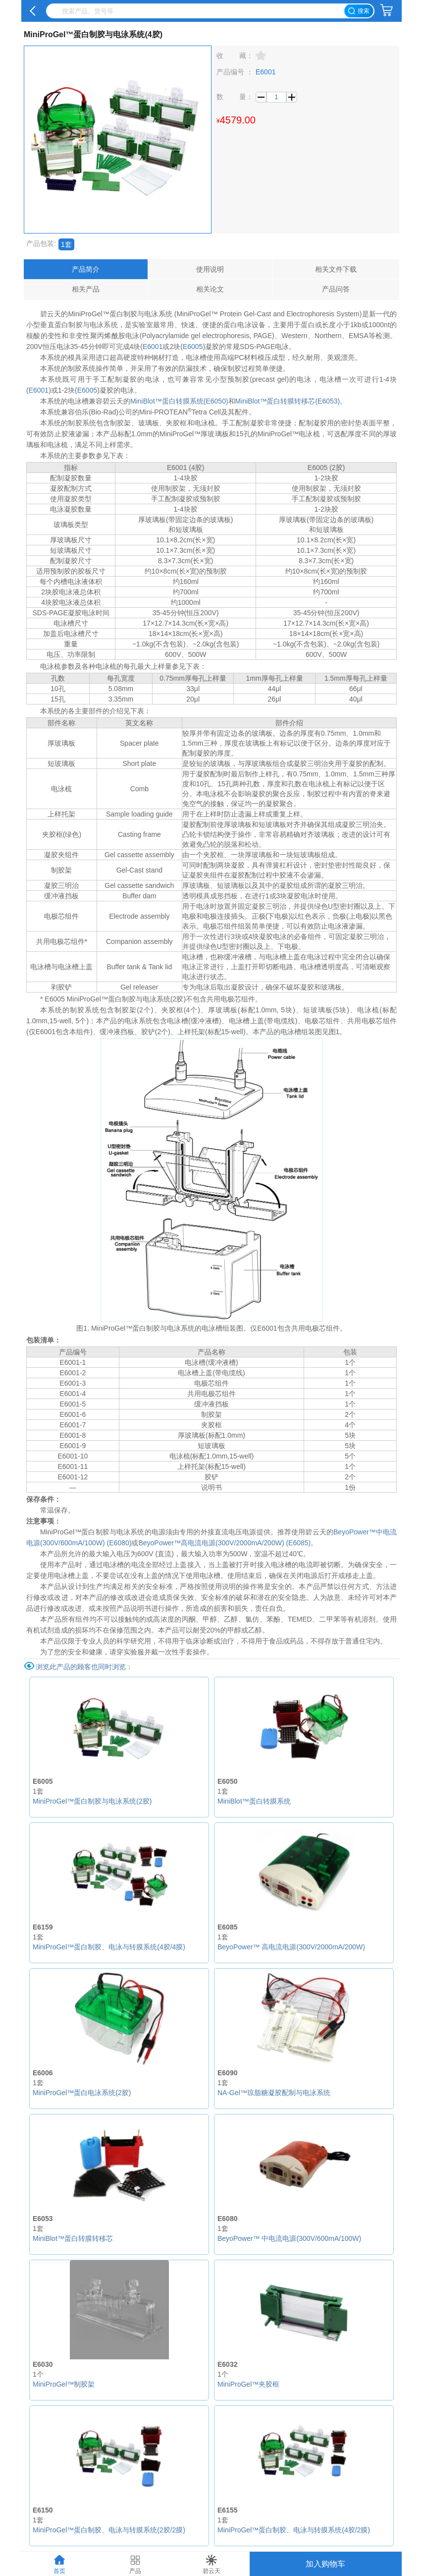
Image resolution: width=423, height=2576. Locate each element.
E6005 (193, 347)
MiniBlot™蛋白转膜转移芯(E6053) (287, 401)
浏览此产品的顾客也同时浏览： (84, 1667)
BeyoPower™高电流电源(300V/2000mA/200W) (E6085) (224, 1543)
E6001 (152, 347)
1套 (66, 244)
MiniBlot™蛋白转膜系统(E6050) (179, 401)
